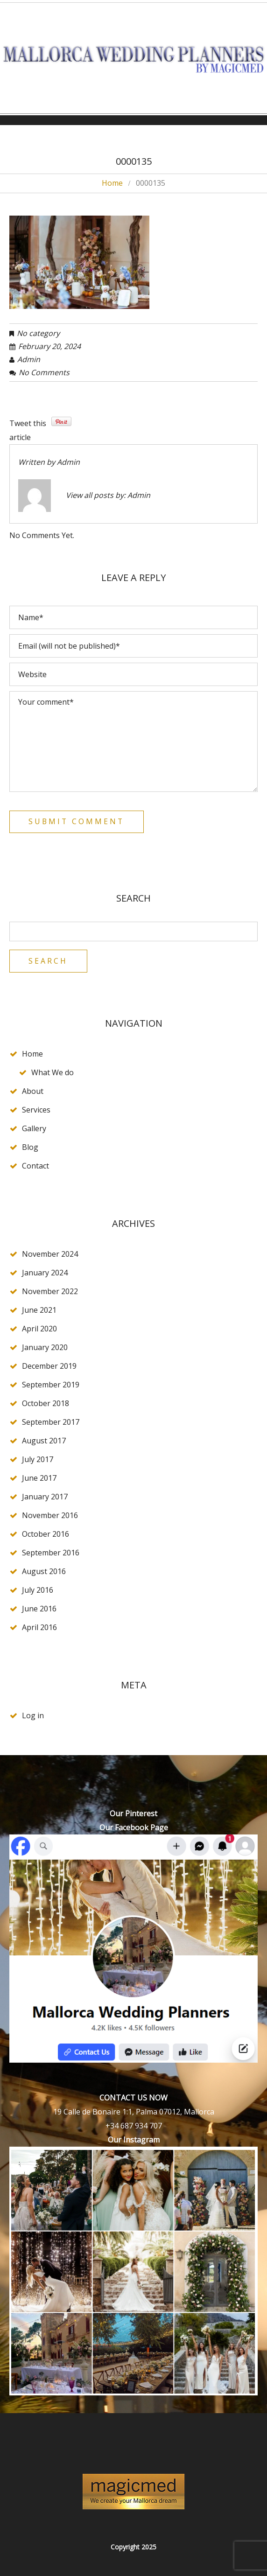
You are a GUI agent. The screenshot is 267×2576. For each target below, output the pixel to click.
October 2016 (45, 1534)
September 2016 (50, 1553)
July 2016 (37, 1590)
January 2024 (45, 1273)
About (32, 1091)
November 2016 (50, 1516)
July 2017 (37, 1460)
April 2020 (39, 1329)
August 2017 (44, 1441)
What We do (52, 1073)
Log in (33, 1716)
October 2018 (45, 1404)
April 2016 (39, 1628)
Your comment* (133, 741)
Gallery (34, 1129)
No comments (44, 372)
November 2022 (50, 1292)
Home (112, 183)
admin (28, 359)
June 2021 (39, 1310)
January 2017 (45, 1497)
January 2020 (45, 1348)
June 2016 (39, 1609)
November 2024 (50, 1254)
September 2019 (50, 1385)
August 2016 (44, 1572)
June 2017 (39, 1478)
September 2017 (50, 1422)
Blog (30, 1147)
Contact (35, 1166)
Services (36, 1110)
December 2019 (49, 1366)
